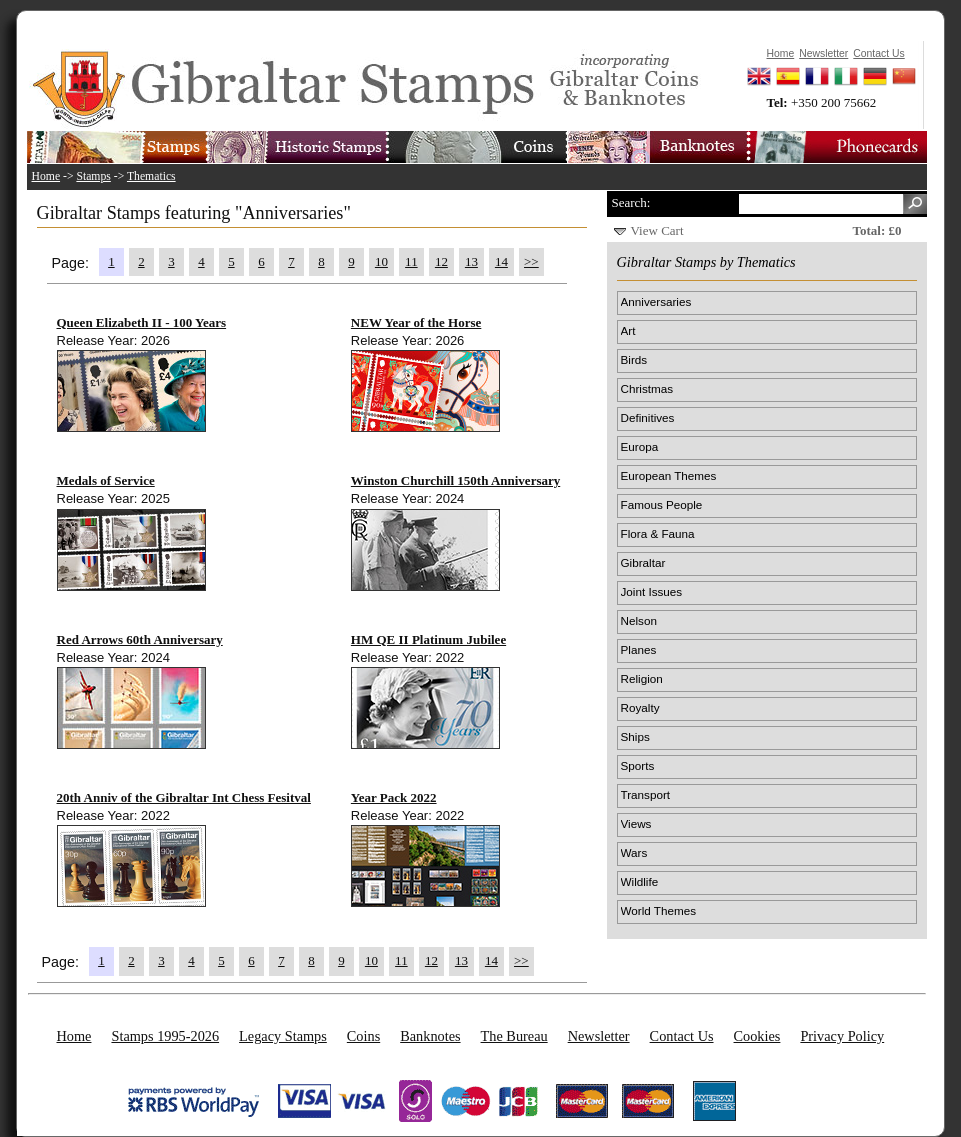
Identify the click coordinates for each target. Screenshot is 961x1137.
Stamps (93, 176)
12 (441, 261)
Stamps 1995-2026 (165, 1036)
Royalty (640, 707)
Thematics (151, 176)
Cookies (757, 1036)
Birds (634, 359)
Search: (631, 202)
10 (381, 261)
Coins (363, 1036)
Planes (639, 649)
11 (411, 261)
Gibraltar (643, 562)
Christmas (647, 388)
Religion (642, 678)
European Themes (669, 475)
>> (531, 261)
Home (46, 176)
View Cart (657, 230)
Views (636, 823)
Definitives (648, 417)
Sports (638, 765)
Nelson (639, 620)
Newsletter (599, 1036)
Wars (634, 852)
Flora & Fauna (658, 533)
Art (628, 330)
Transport (646, 794)
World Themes (659, 910)
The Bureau (514, 1036)
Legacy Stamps (283, 1036)
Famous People (662, 504)
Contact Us (682, 1036)
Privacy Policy (842, 1036)
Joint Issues (652, 591)
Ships (635, 736)
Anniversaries (656, 301)
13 (471, 261)
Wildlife (640, 881)
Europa (640, 446)
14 (501, 261)
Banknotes (430, 1036)
